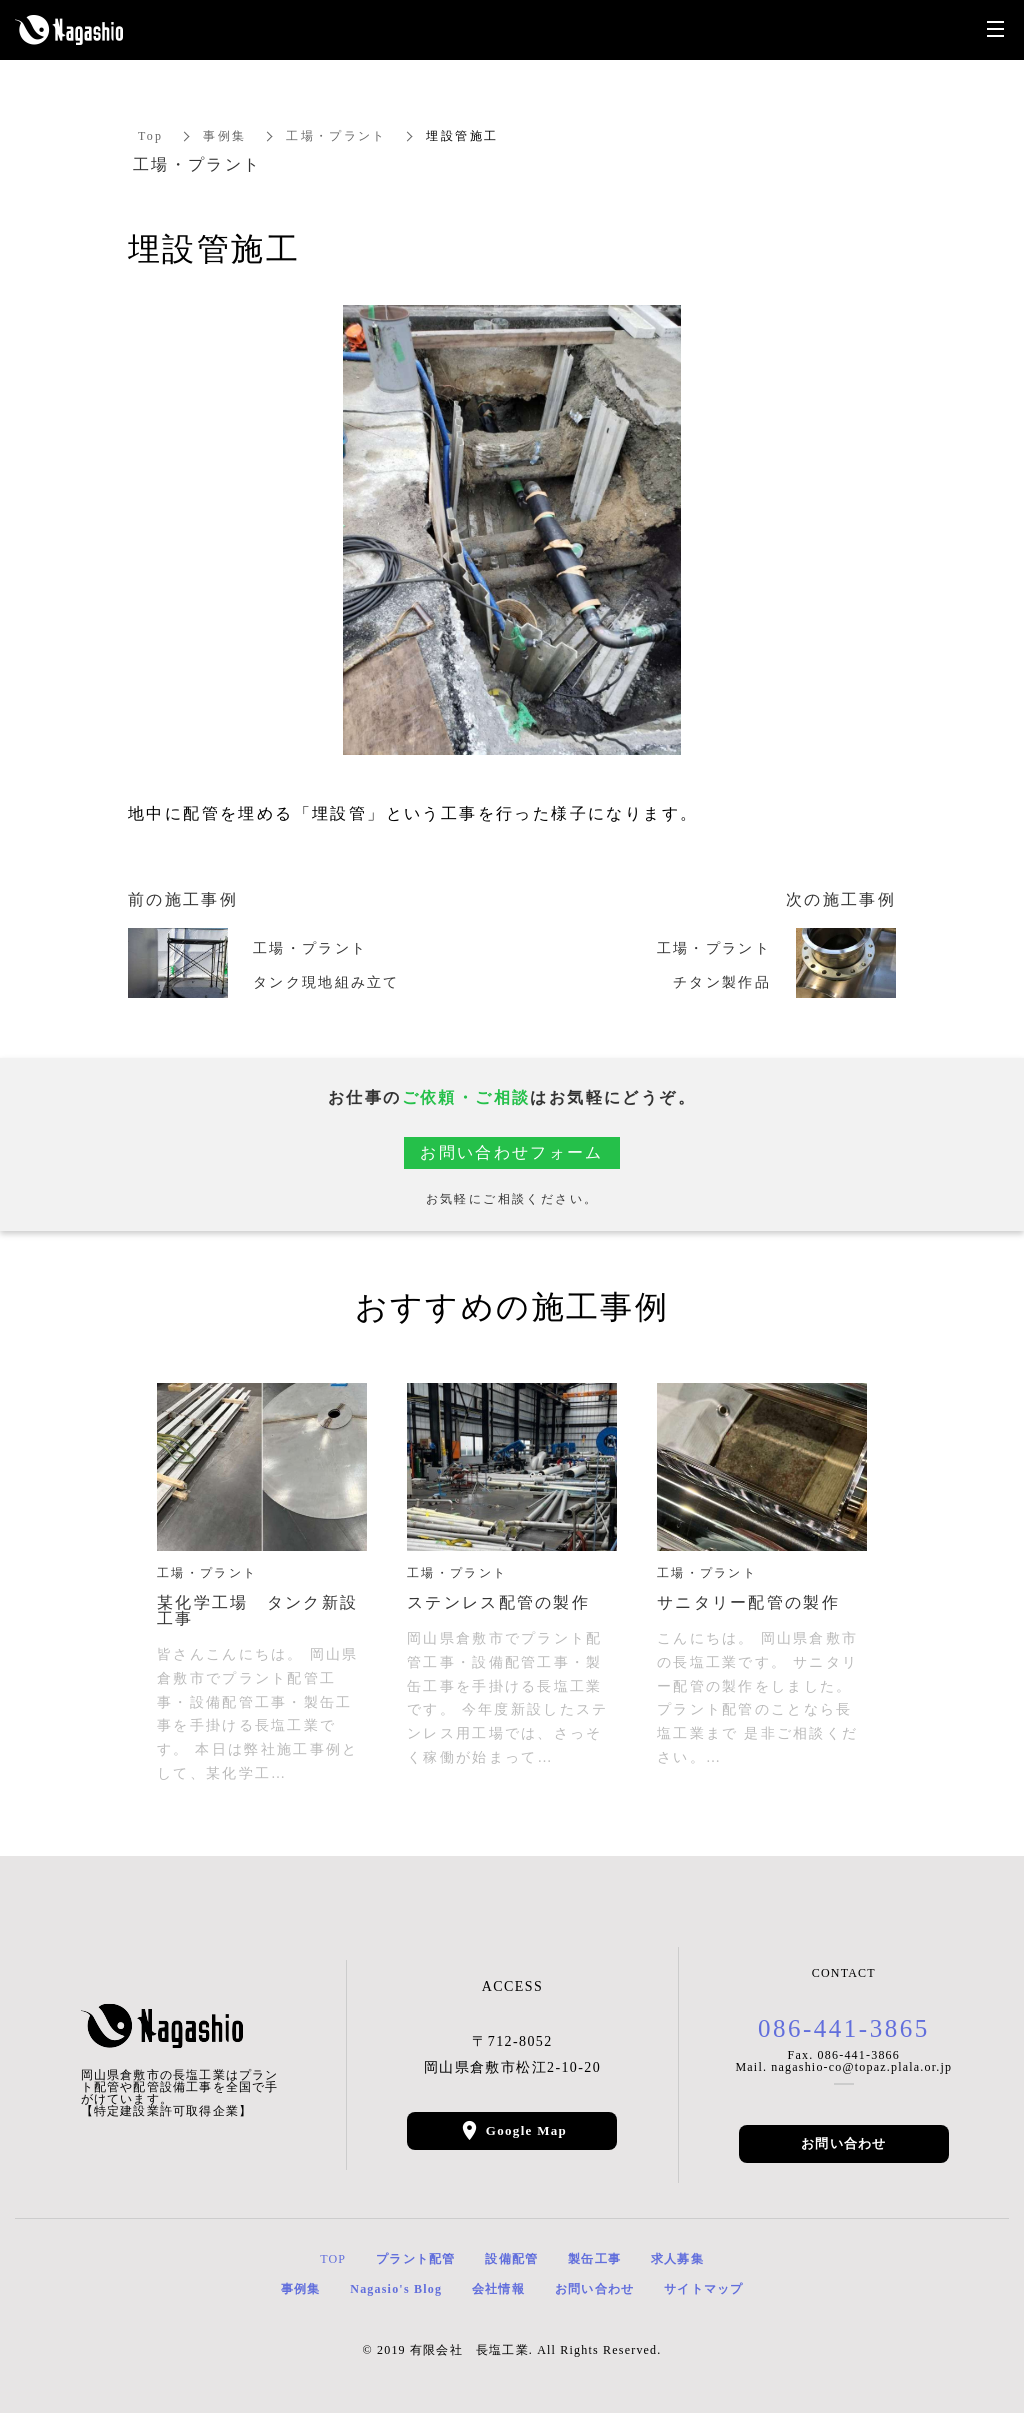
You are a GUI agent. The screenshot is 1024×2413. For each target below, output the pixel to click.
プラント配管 (415, 2259)
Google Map (526, 2130)
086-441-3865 (844, 2028)
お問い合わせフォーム (512, 1152)
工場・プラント (337, 136)
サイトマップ (703, 2289)
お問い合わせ (844, 2143)
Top (151, 136)
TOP (333, 2259)
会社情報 (498, 2289)
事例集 (225, 136)
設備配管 (511, 2259)
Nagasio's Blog (396, 2289)
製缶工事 (594, 2259)
